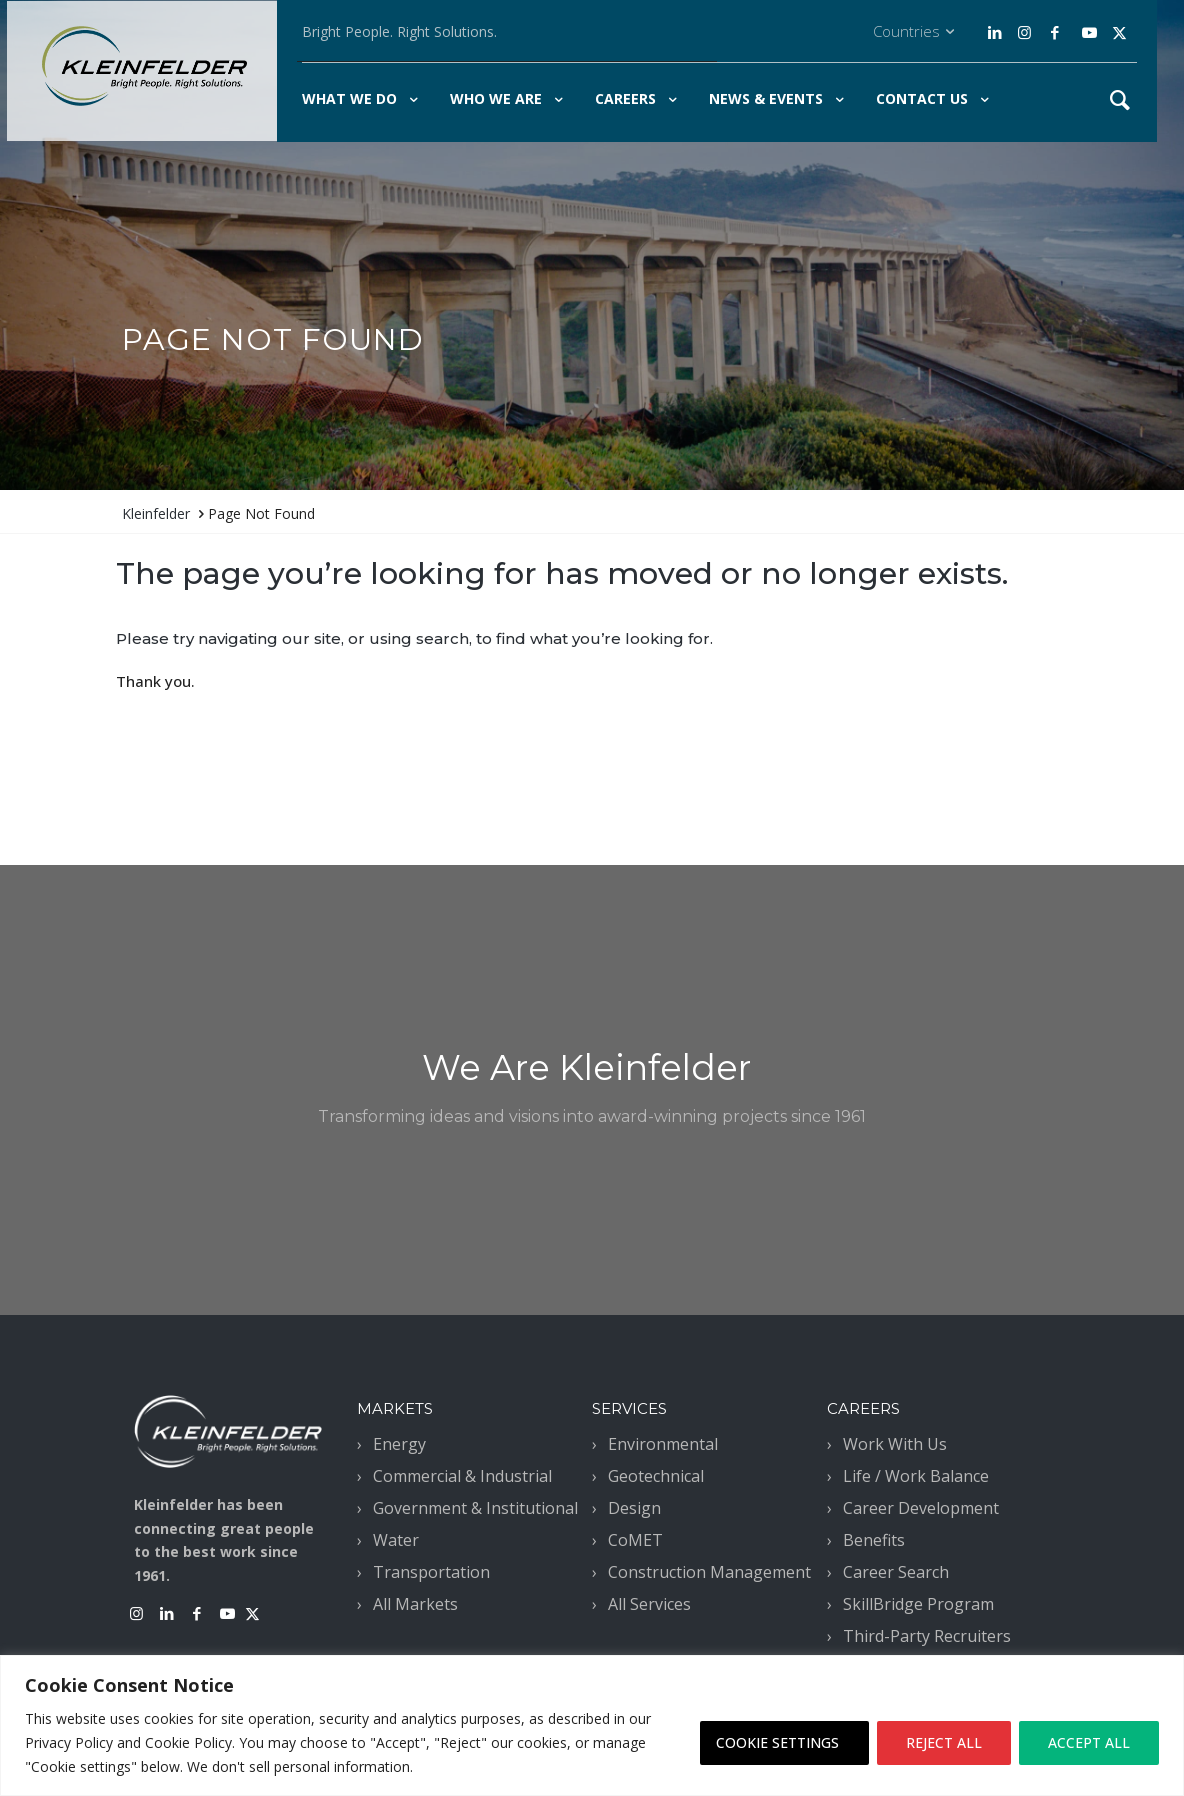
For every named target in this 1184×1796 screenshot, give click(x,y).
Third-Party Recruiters (927, 1636)
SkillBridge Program (918, 1604)
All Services (649, 1604)
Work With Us (895, 1444)
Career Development (921, 1508)
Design (634, 1508)
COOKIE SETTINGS (777, 1742)
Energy (399, 1444)
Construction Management (709, 1572)
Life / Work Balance (916, 1476)
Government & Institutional (475, 1508)
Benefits (874, 1540)
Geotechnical (656, 1476)
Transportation (431, 1572)
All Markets (415, 1604)
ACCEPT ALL (1089, 1742)
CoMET (635, 1540)
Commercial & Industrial (462, 1476)
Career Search (896, 1572)
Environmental (663, 1444)
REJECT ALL (944, 1742)
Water (396, 1540)
